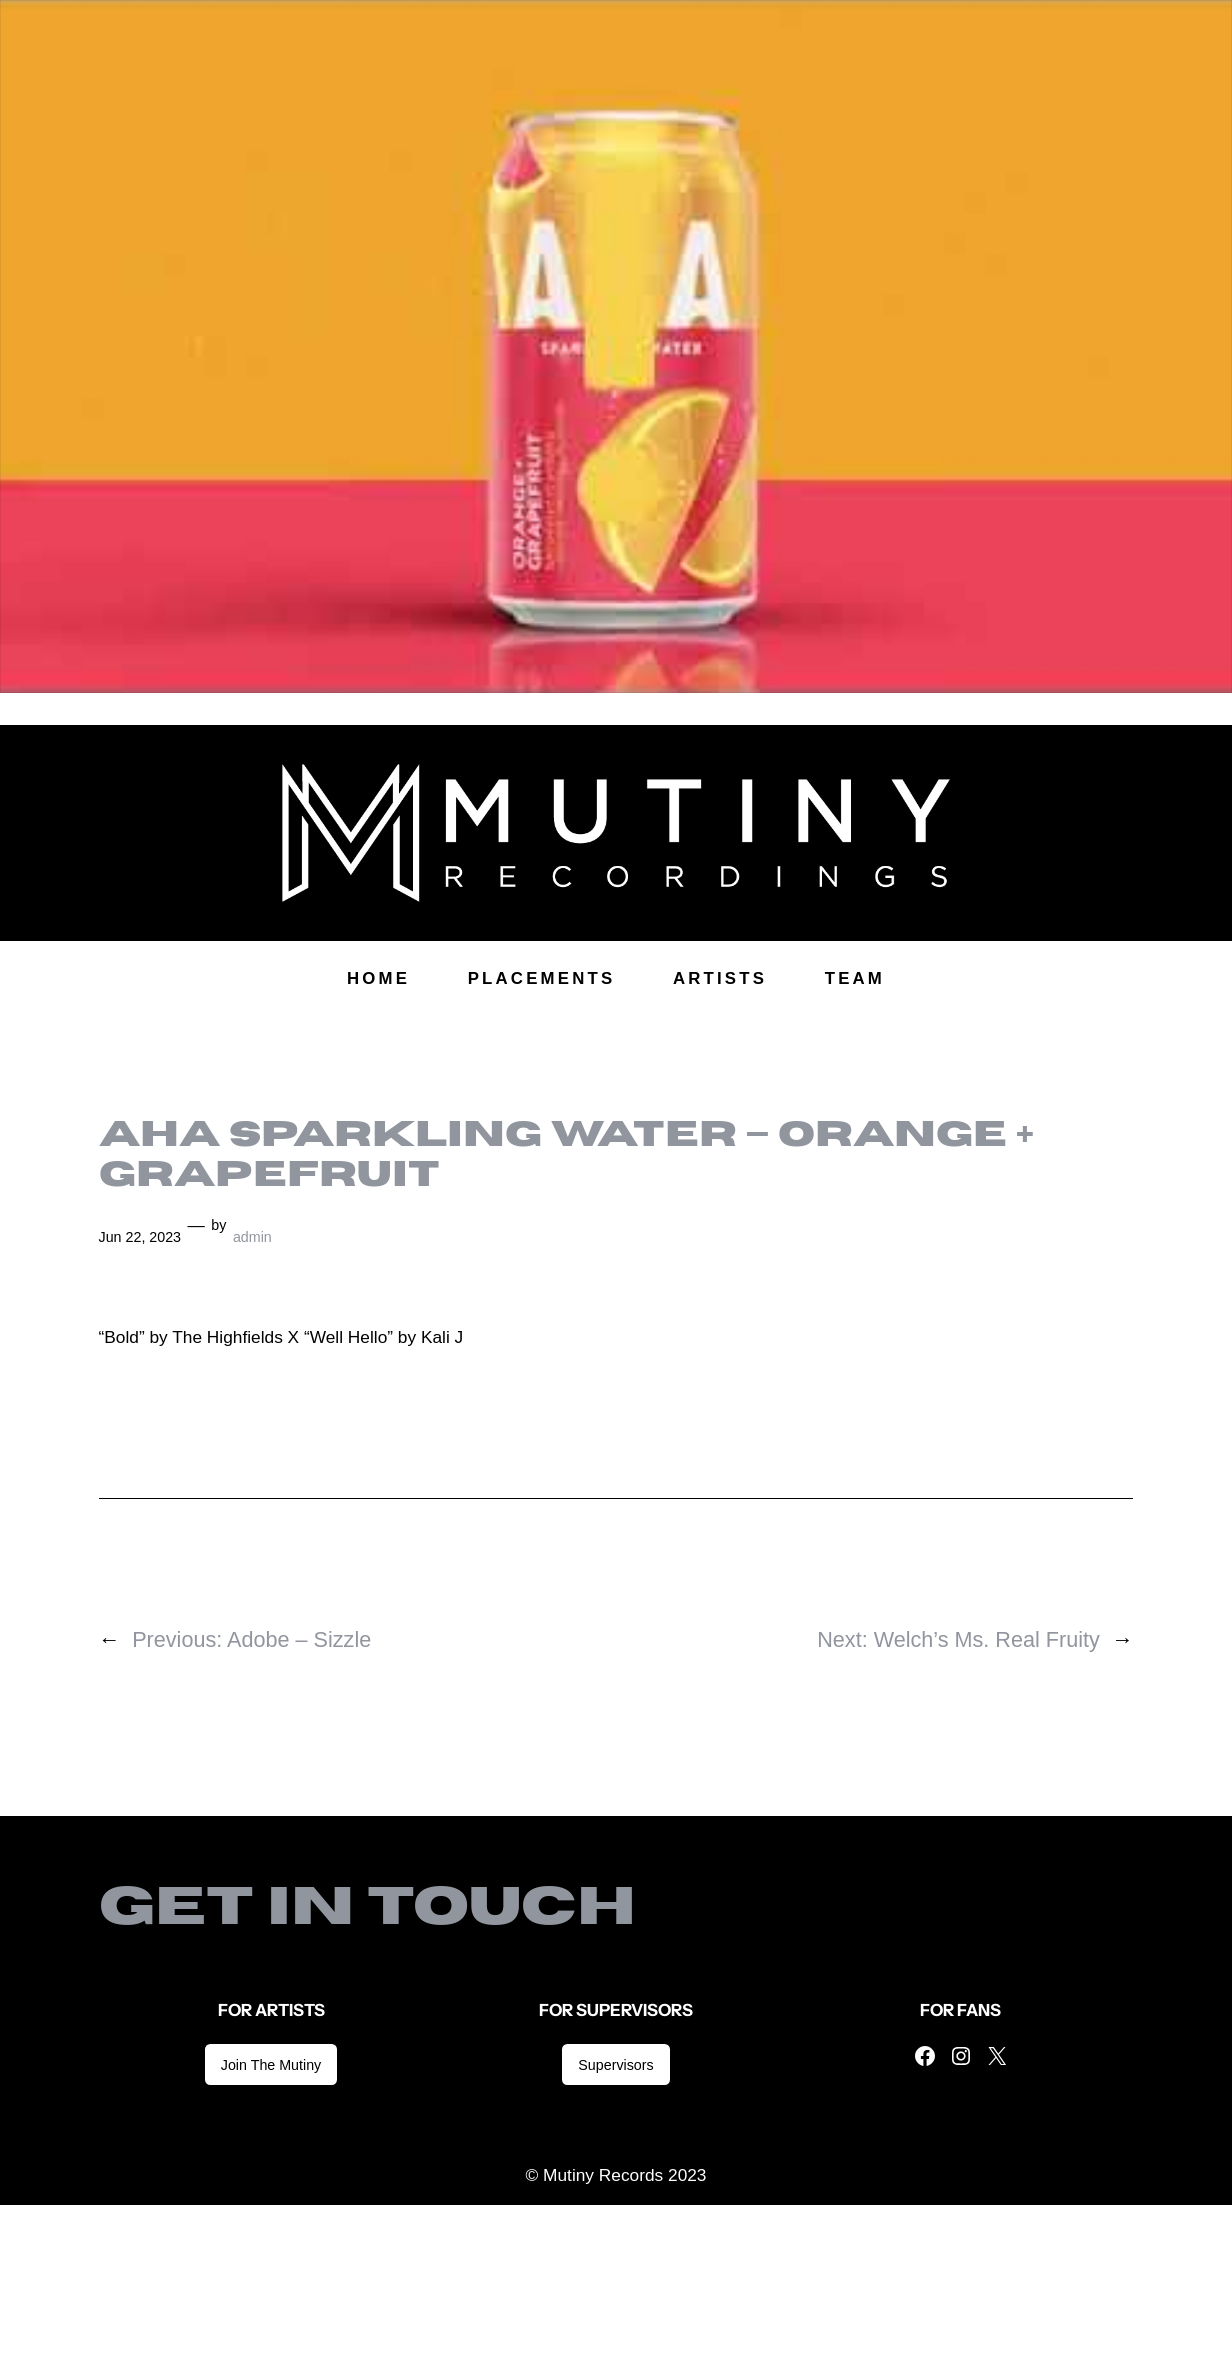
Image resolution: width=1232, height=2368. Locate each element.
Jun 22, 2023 (140, 1237)
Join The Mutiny (271, 2065)
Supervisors (615, 2065)
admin (252, 1237)
